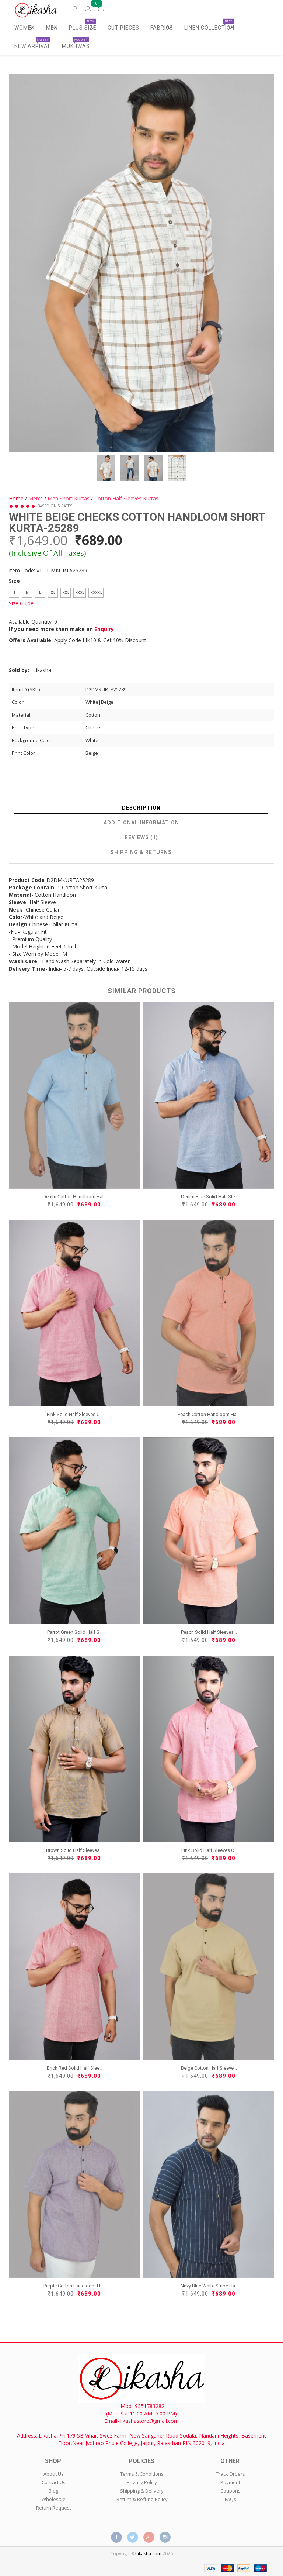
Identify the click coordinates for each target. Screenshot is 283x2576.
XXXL (79, 592)
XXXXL (96, 592)
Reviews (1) (141, 837)
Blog (53, 2490)
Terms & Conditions (142, 2473)
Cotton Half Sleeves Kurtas (126, 498)
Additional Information (141, 823)
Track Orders (230, 2473)
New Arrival (32, 43)
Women (27, 27)
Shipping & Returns (141, 852)
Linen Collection (212, 27)
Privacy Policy (142, 2482)
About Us (53, 2473)
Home (16, 498)
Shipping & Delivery (142, 2490)
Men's (35, 498)
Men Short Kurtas (69, 498)
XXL (65, 592)
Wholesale (54, 2499)
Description (141, 808)
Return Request (53, 2507)
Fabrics (164, 27)
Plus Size (85, 27)
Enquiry (104, 629)
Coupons (230, 2490)
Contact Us (54, 2482)
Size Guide (21, 603)
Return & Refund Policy (142, 2499)
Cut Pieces (123, 28)
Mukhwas (76, 43)
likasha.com (149, 2554)
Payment (230, 2482)
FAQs (230, 2499)
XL (52, 592)
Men (54, 27)
